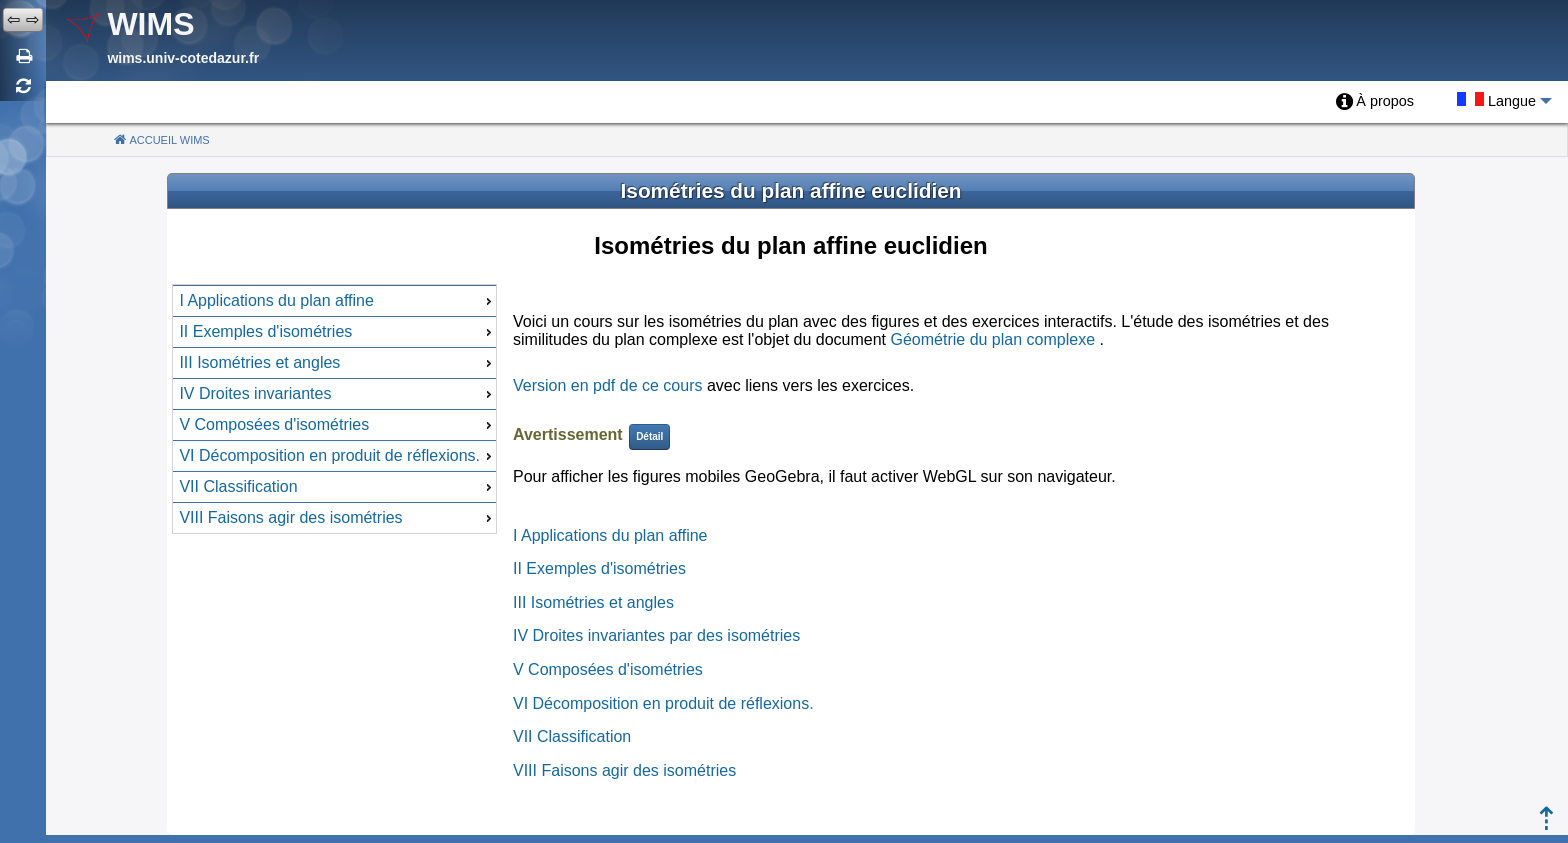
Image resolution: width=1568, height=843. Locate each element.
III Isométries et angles (593, 602)
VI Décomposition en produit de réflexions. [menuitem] (337, 455)
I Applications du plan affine (610, 535)
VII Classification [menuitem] (337, 486)
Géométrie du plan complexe (992, 339)
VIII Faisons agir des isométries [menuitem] (337, 517)
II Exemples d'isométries (599, 568)
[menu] (334, 409)
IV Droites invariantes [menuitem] (337, 393)
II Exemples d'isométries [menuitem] (337, 331)
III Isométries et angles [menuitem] (337, 362)
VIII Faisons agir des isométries (624, 770)
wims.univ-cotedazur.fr (183, 58)
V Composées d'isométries (608, 669)
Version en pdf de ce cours (607, 385)
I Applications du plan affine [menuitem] (337, 300)
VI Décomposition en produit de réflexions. (663, 703)
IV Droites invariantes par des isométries (656, 635)
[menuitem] (1375, 102)
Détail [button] (649, 436)
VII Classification (572, 736)
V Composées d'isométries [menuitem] (337, 424)
